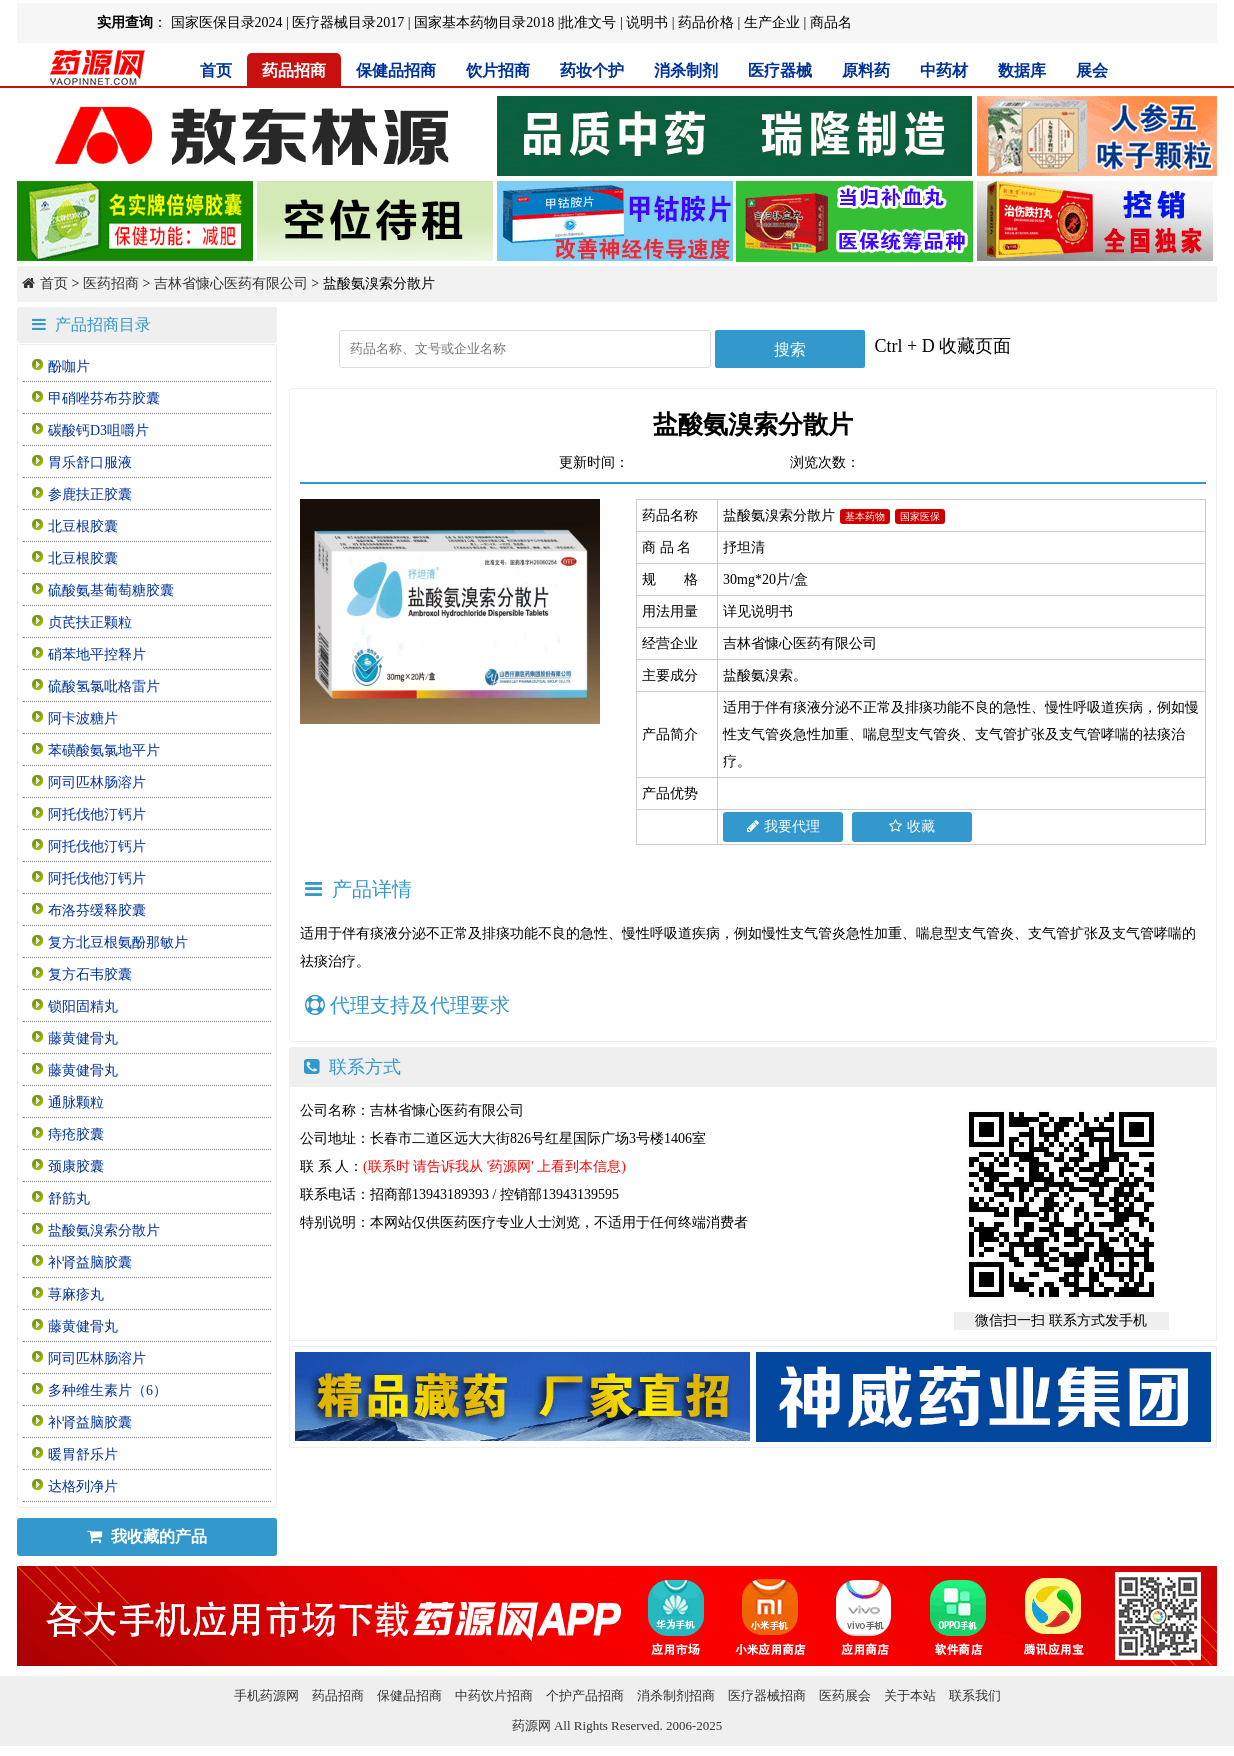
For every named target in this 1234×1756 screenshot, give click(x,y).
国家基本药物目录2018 (484, 22)
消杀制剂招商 (676, 1695)
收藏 (912, 826)
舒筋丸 (69, 1198)
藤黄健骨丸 (83, 1038)
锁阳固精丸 (83, 1006)
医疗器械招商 (767, 1695)
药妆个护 (592, 70)
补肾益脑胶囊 (90, 1262)
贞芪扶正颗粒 (90, 622)
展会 (1092, 70)
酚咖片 (69, 366)
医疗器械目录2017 (348, 22)
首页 (216, 70)
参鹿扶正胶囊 (90, 494)
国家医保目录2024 (227, 22)
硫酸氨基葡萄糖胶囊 (111, 590)
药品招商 (294, 70)
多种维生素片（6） (107, 1390)
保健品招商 (396, 70)
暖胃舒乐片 (83, 1454)
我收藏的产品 (147, 1536)
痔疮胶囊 (76, 1134)
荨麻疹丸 (76, 1294)
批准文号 (588, 22)
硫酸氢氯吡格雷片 (104, 686)
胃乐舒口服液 (90, 462)
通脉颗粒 (76, 1102)
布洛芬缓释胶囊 (97, 910)
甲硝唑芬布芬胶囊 (104, 398)
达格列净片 (83, 1486)
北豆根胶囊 (83, 526)
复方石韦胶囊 (90, 974)
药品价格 (706, 22)
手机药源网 (266, 1695)
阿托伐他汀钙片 (97, 814)
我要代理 (783, 826)
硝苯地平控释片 (97, 654)
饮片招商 (498, 70)
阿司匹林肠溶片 (97, 782)
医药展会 (845, 1695)
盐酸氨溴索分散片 (104, 1230)
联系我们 (975, 1695)
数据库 (1022, 70)
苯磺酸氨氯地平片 (104, 750)
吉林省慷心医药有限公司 (231, 283)
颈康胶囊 (76, 1166)
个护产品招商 (585, 1695)
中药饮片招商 (494, 1695)
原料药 (866, 70)
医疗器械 (780, 70)
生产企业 (772, 22)
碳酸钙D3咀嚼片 (98, 430)
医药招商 (111, 283)
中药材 (944, 70)
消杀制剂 (686, 70)
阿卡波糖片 (83, 718)
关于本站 (910, 1695)
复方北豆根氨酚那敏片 (118, 942)
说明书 (647, 22)
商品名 (831, 22)
